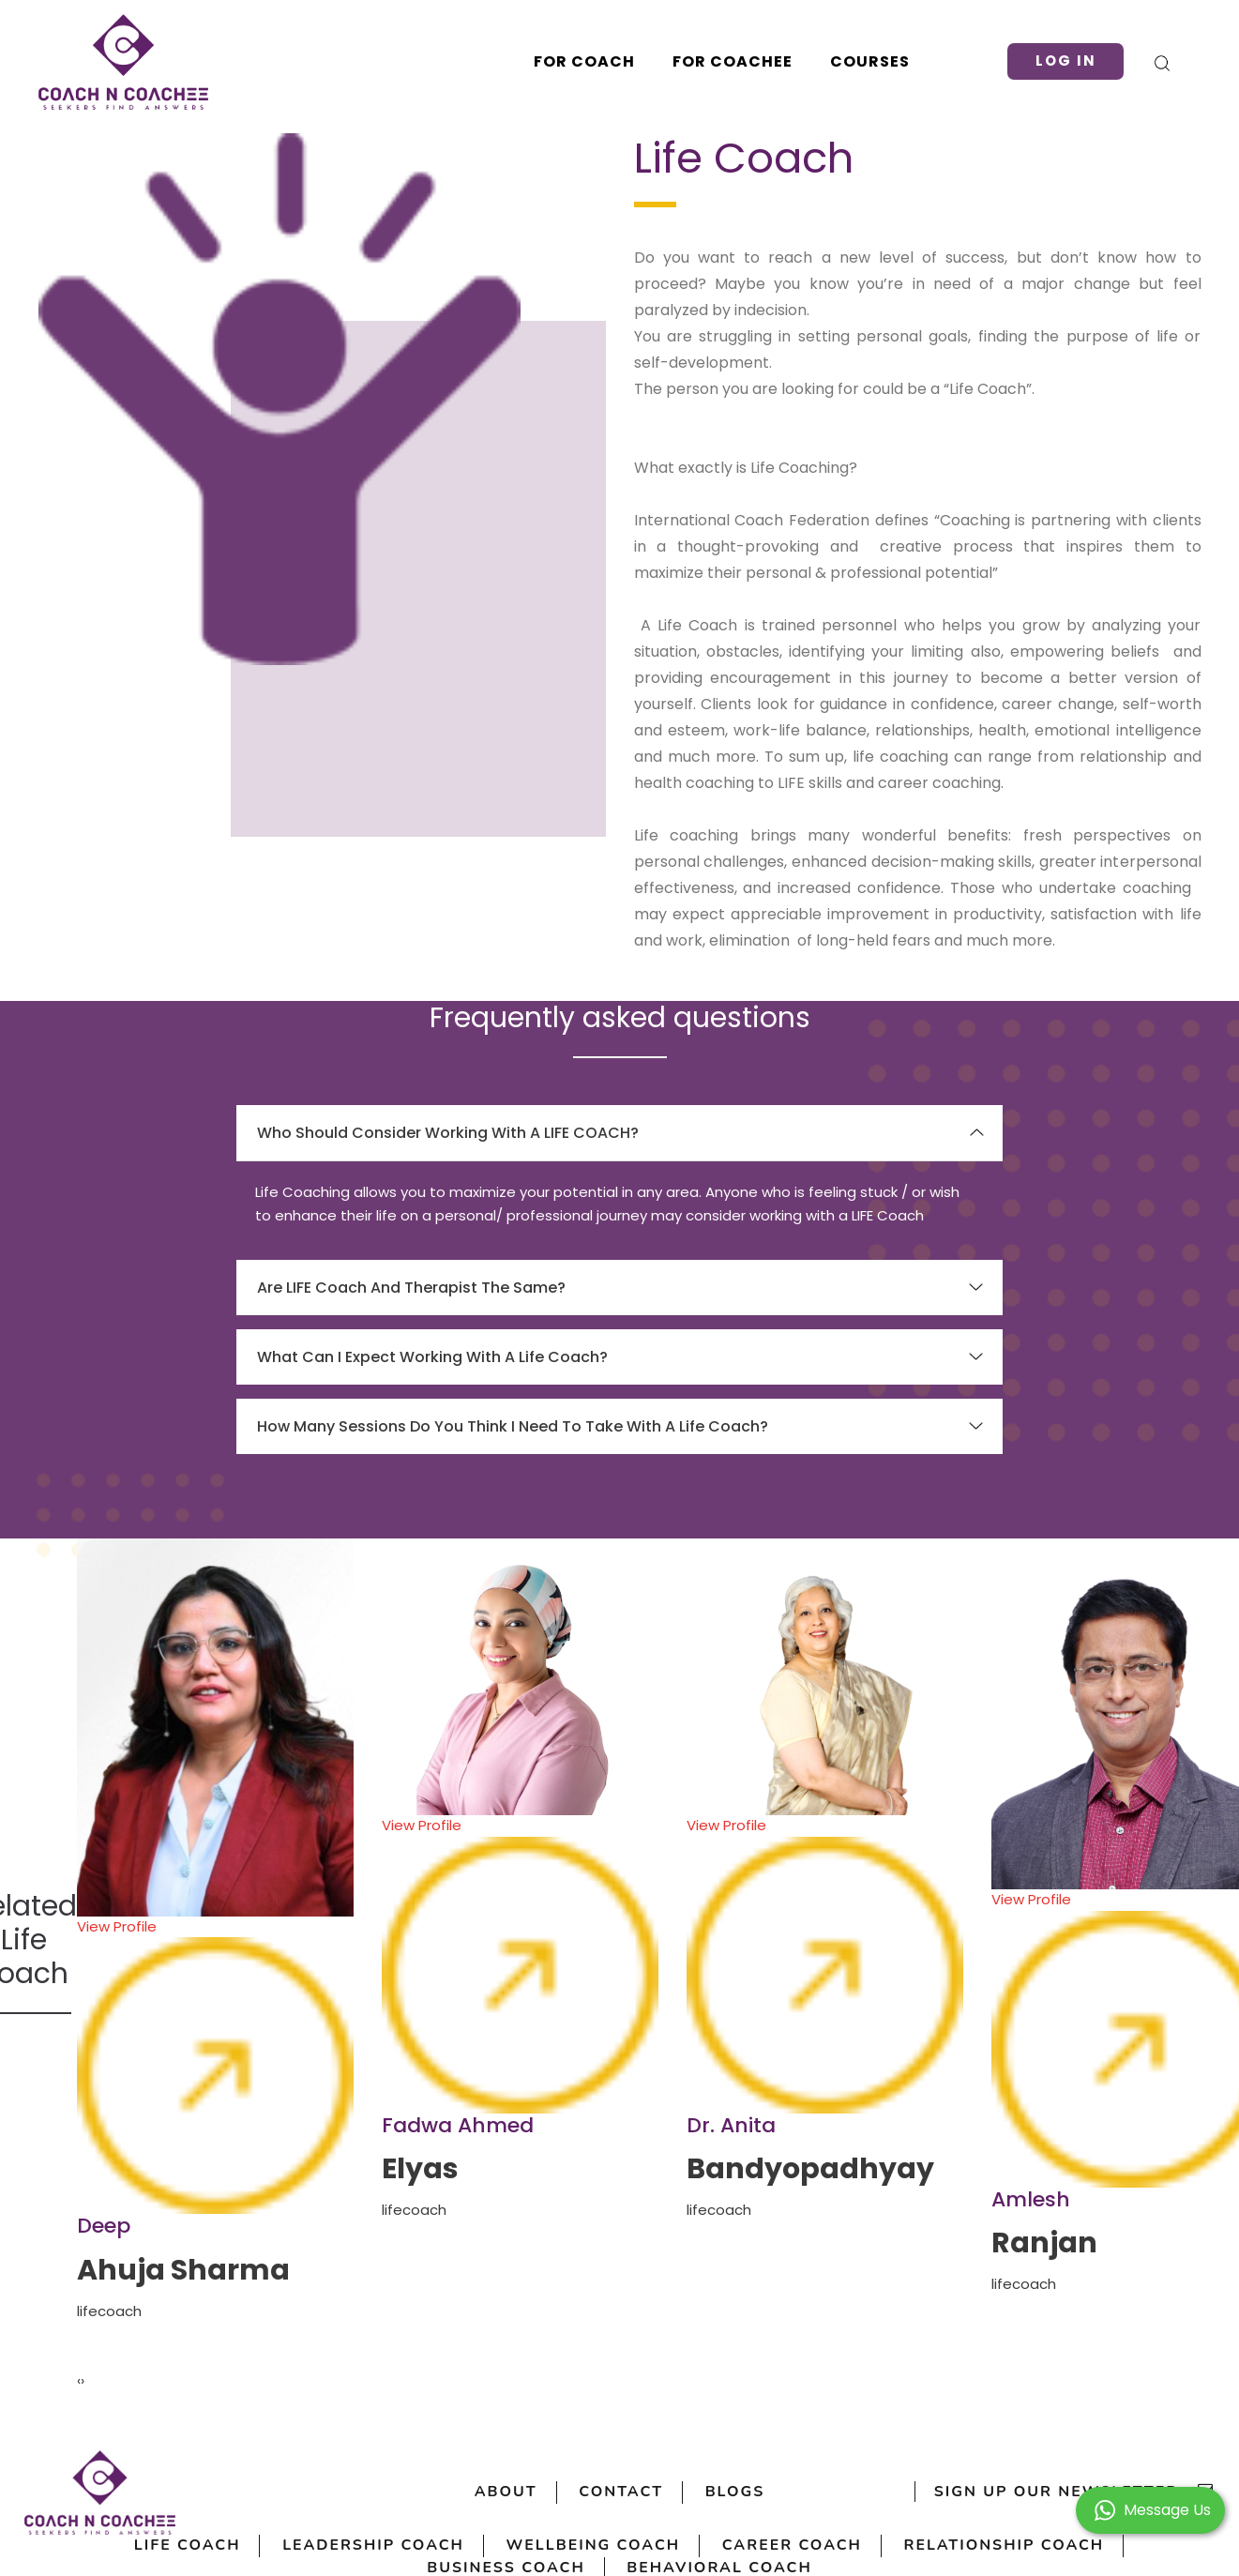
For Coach (584, 61)
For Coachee (732, 61)
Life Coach (185, 2546)
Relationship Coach (1005, 2546)
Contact (621, 2492)
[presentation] (79, 2381)
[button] (1150, 2509)
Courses (870, 61)
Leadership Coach (372, 2546)
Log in (1065, 61)
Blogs (735, 2492)
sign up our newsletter (1074, 2492)
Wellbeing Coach (593, 2546)
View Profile (215, 2066)
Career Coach (792, 2546)
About (505, 2492)
